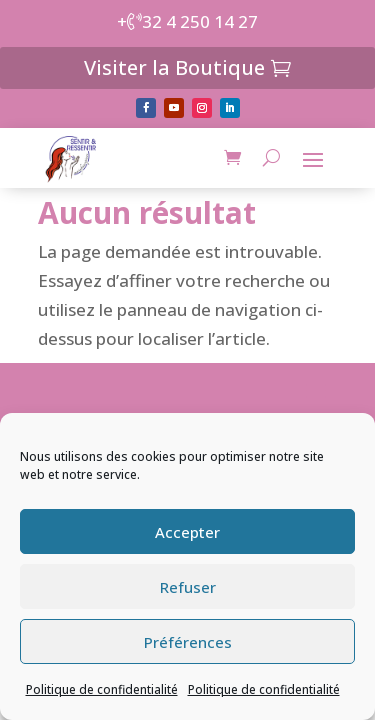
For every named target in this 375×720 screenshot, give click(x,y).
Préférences (188, 642)
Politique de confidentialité (102, 689)
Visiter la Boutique (174, 67)
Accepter (187, 532)
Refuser (188, 587)
